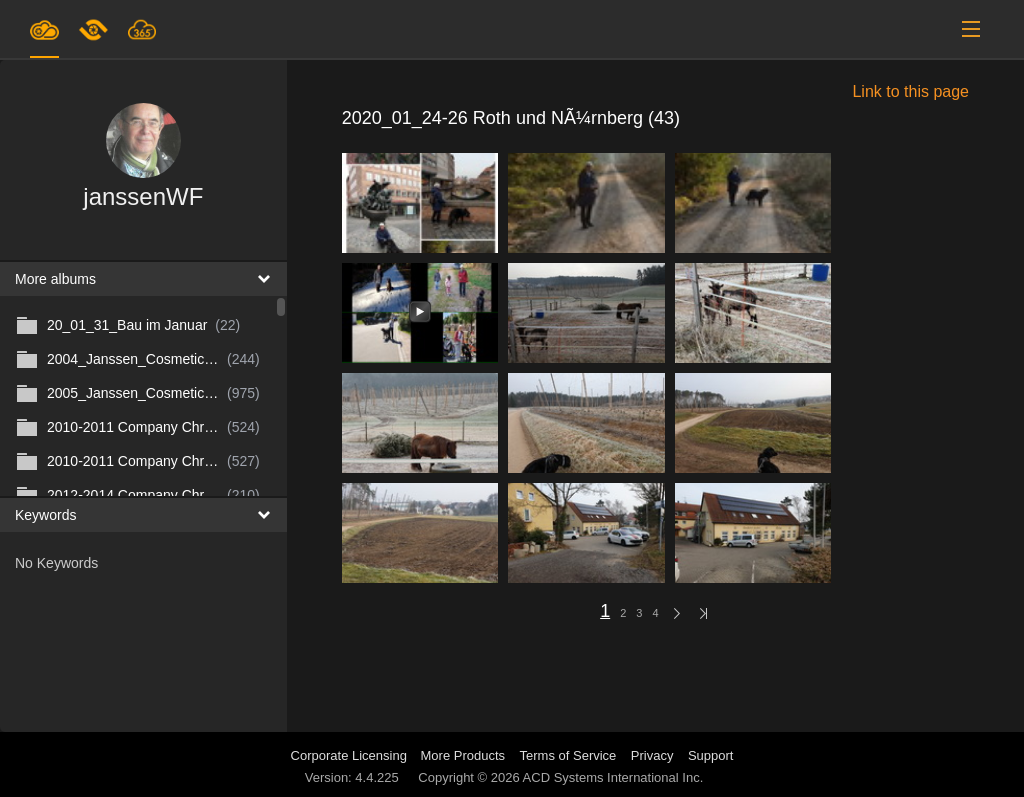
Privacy (652, 755)
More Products (463, 755)
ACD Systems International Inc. (613, 777)
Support (711, 755)
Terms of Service (568, 755)
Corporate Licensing (351, 755)
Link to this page (910, 91)
